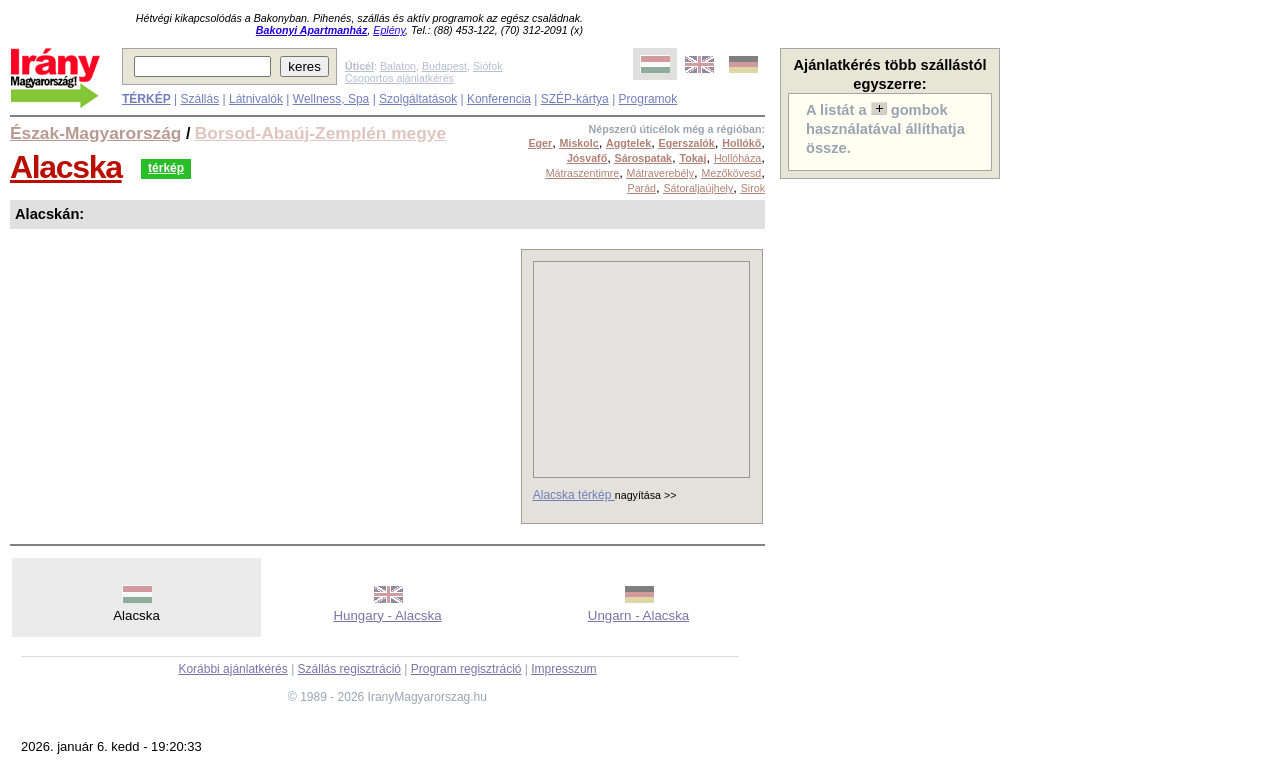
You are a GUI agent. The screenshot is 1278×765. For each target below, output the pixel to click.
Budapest (444, 66)
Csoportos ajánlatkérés (399, 78)
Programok (648, 99)
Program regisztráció (466, 669)
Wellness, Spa (331, 99)
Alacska (66, 167)
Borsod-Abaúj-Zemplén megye (320, 133)
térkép (166, 168)
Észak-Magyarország (95, 133)
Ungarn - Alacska (639, 615)
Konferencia (499, 99)
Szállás (199, 99)
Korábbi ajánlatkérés (232, 669)
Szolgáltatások (418, 99)
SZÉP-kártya (575, 99)
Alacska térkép (574, 495)
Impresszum (563, 669)
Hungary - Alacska (387, 615)
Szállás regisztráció (349, 669)
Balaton (398, 66)
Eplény (389, 30)
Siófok (488, 66)
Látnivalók (256, 99)
